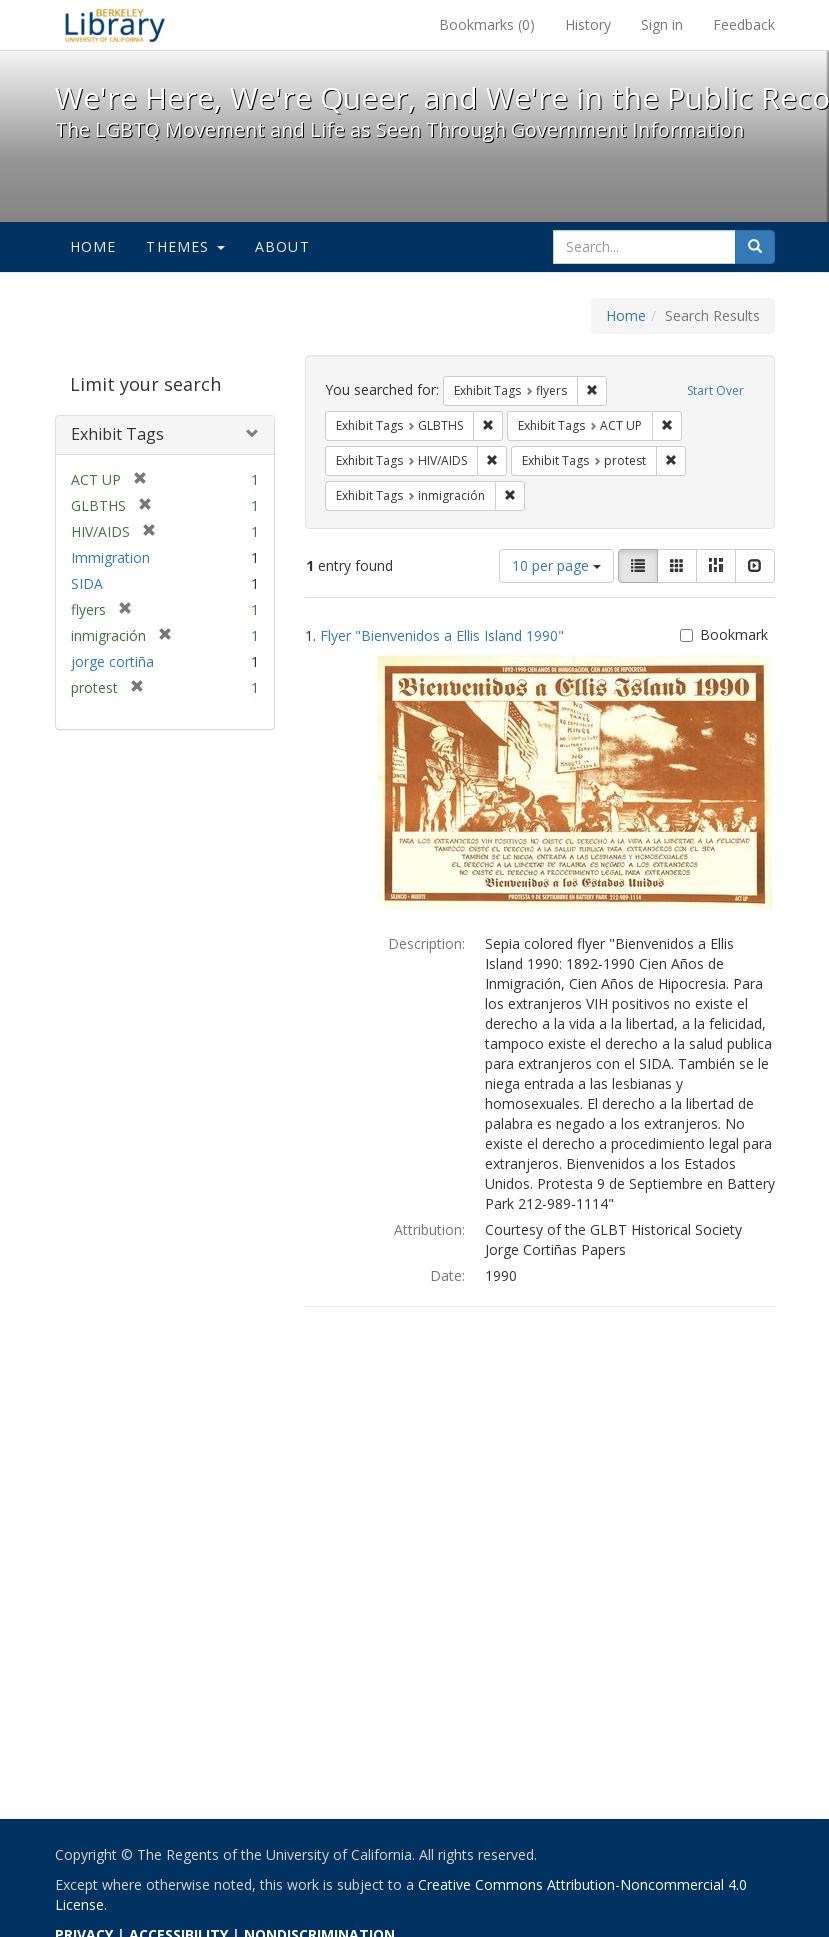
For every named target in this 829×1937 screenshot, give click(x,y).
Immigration (110, 557)
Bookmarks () (487, 24)
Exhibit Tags (117, 434)
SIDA (87, 583)
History (588, 24)
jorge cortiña (112, 661)
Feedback (744, 24)
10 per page (556, 565)
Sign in (662, 24)
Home (93, 246)
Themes (185, 246)
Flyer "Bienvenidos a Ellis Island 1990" (442, 635)
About (282, 246)
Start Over (715, 390)
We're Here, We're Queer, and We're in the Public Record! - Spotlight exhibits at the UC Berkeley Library (115, 25)
